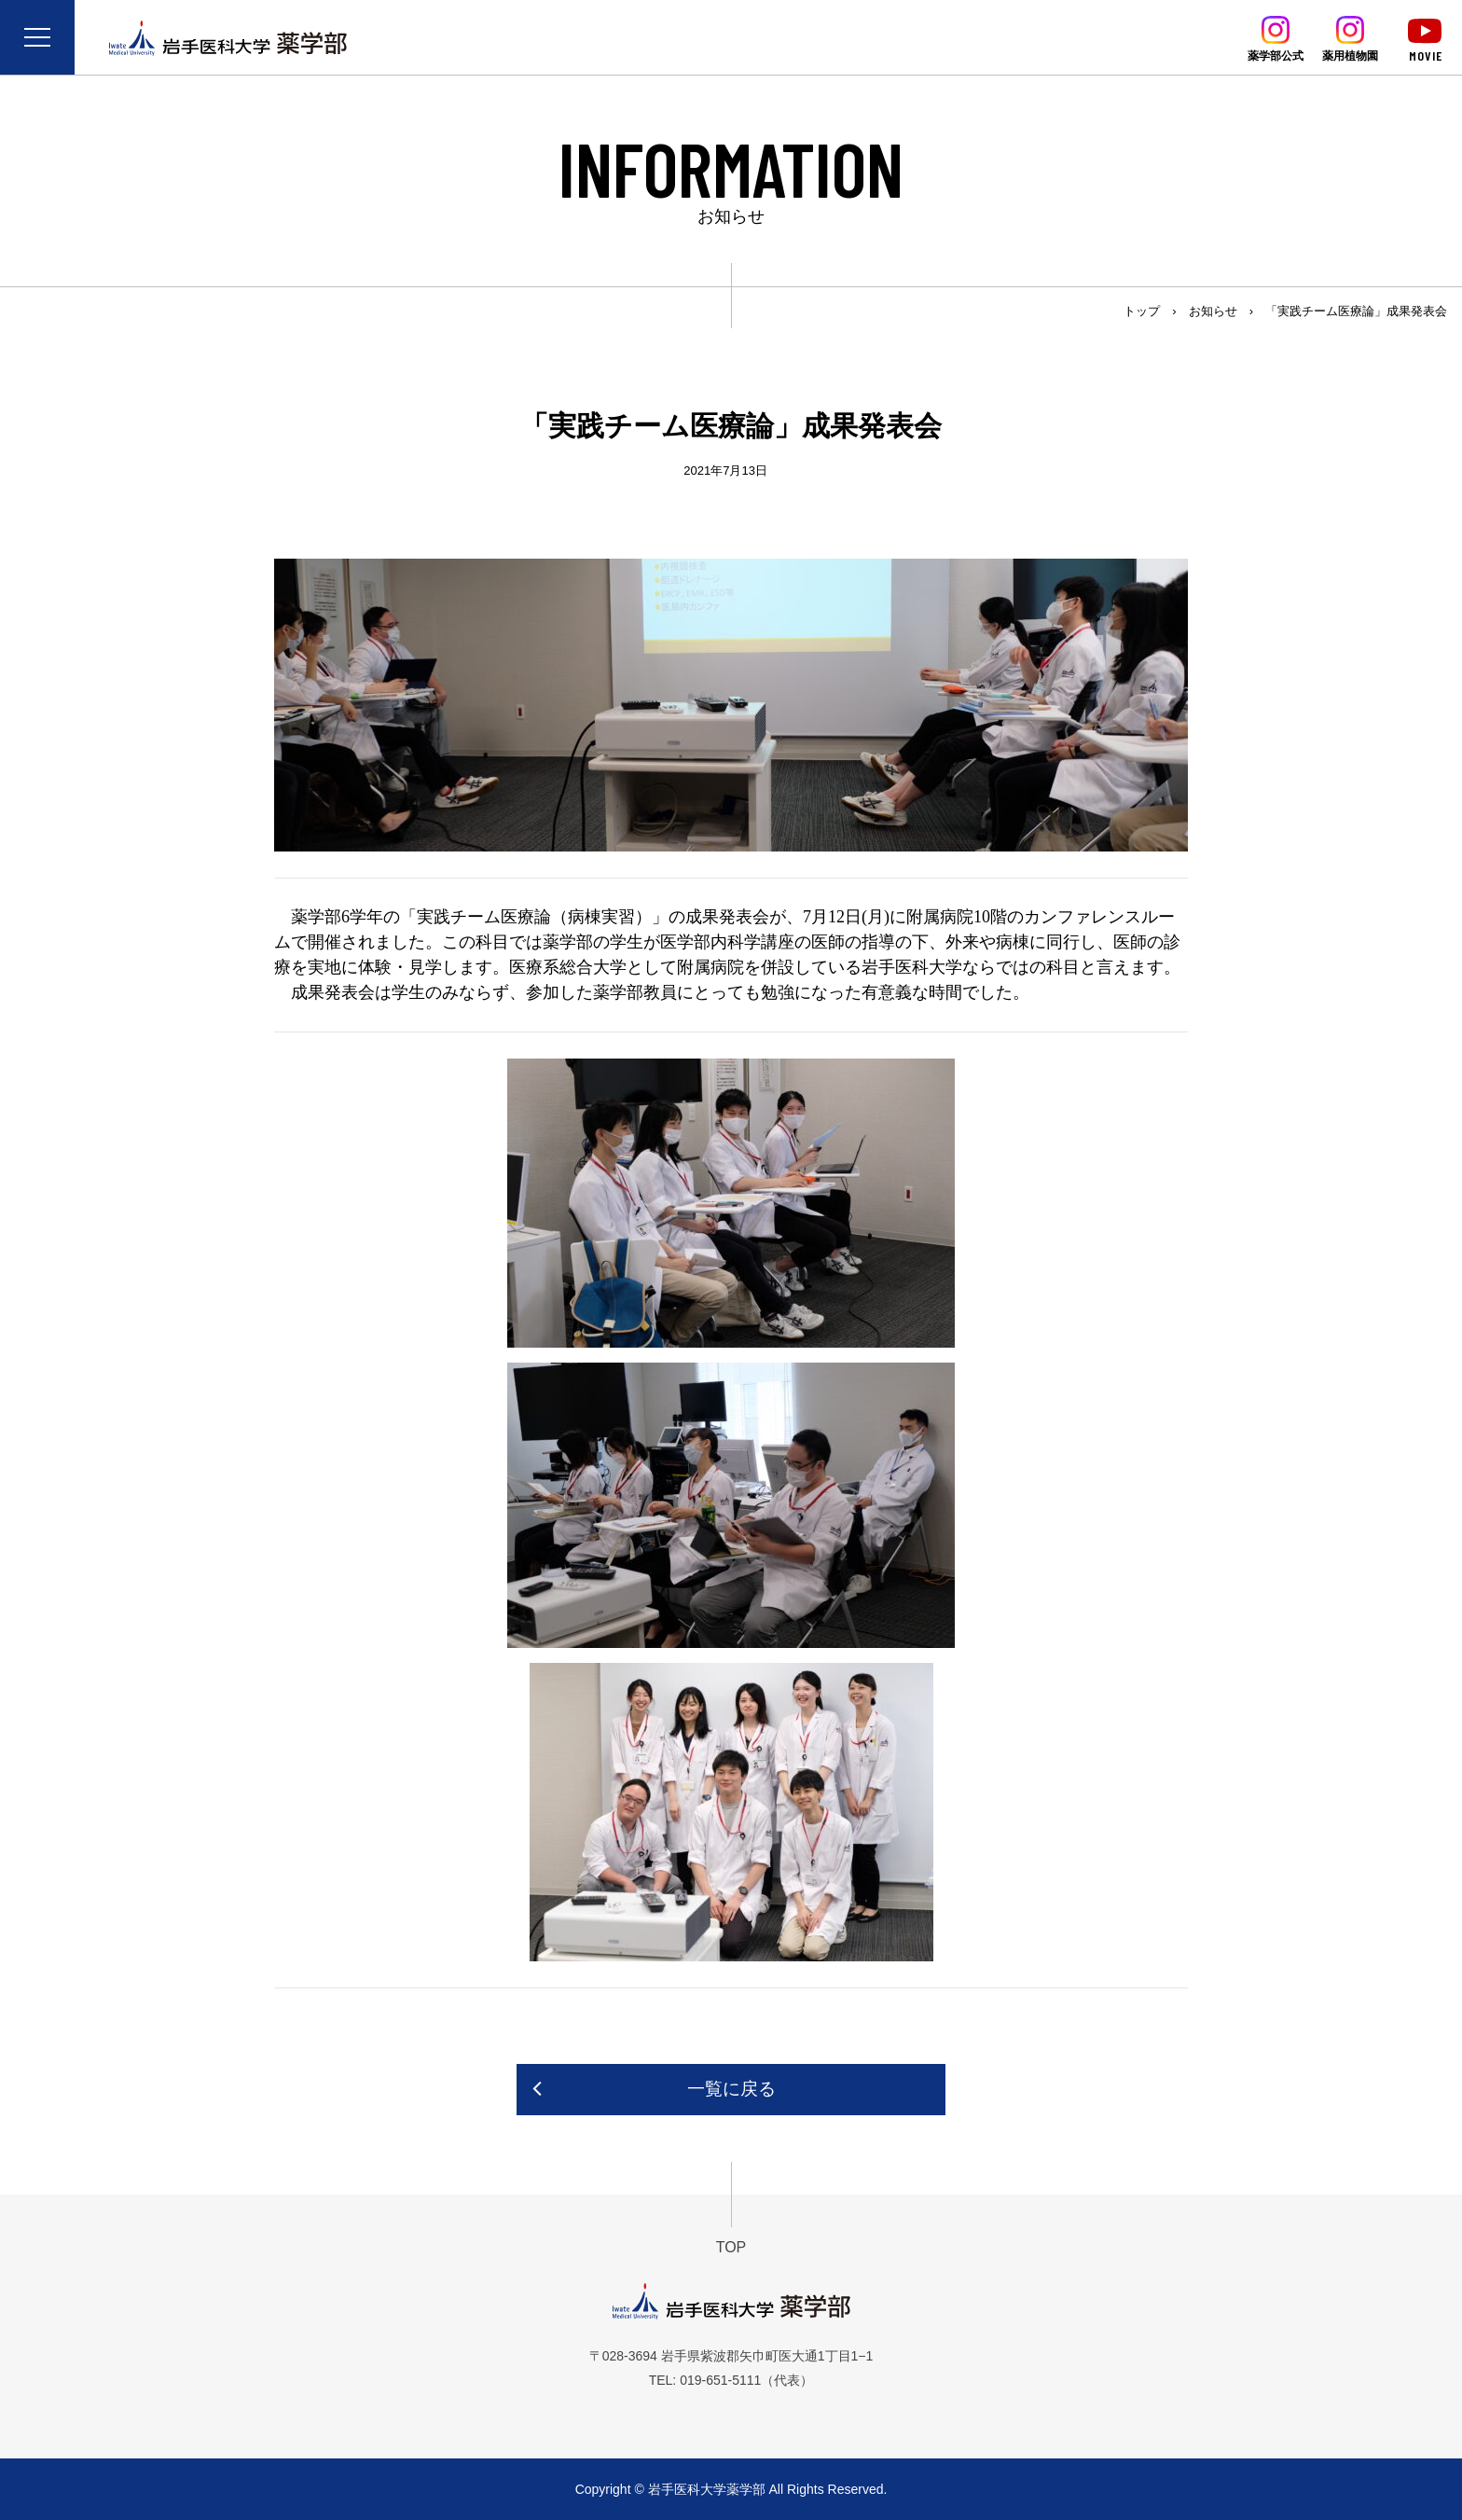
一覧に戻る (731, 2088)
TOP (731, 2247)
